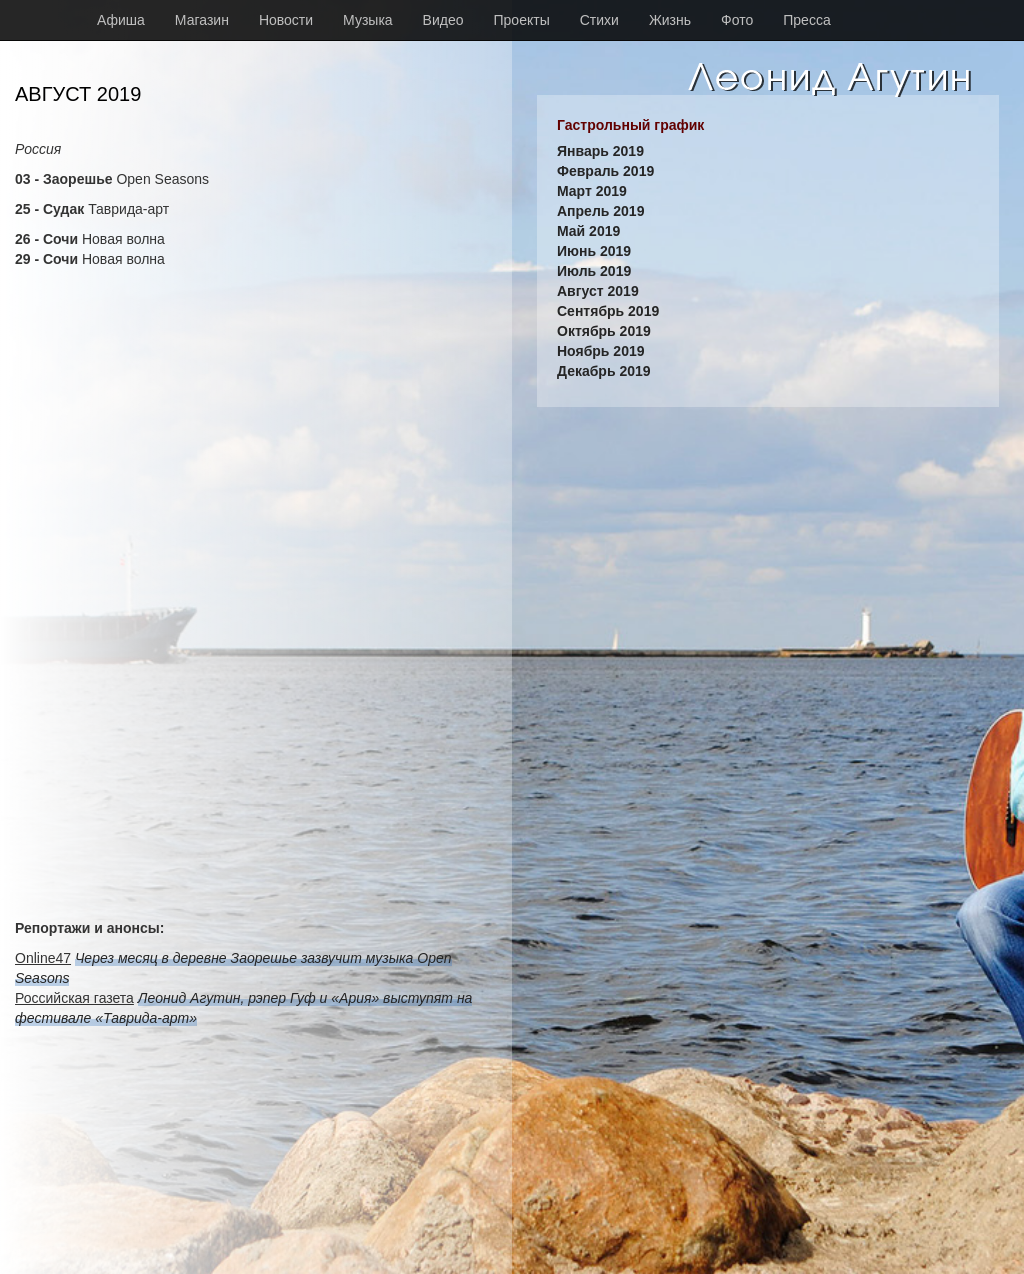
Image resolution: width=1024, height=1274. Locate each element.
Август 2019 (598, 291)
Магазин (202, 20)
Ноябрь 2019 (601, 351)
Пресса (806, 20)
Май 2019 (588, 231)
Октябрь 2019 (604, 331)
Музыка (368, 20)
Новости (286, 20)
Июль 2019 (594, 271)
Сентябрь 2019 (608, 311)
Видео (443, 20)
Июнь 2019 (594, 251)
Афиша (121, 20)
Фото (737, 20)
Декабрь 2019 (604, 371)
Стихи (599, 20)
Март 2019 (592, 191)
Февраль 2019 (605, 171)
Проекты (522, 20)
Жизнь (670, 20)
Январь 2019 (600, 151)
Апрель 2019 (600, 211)
